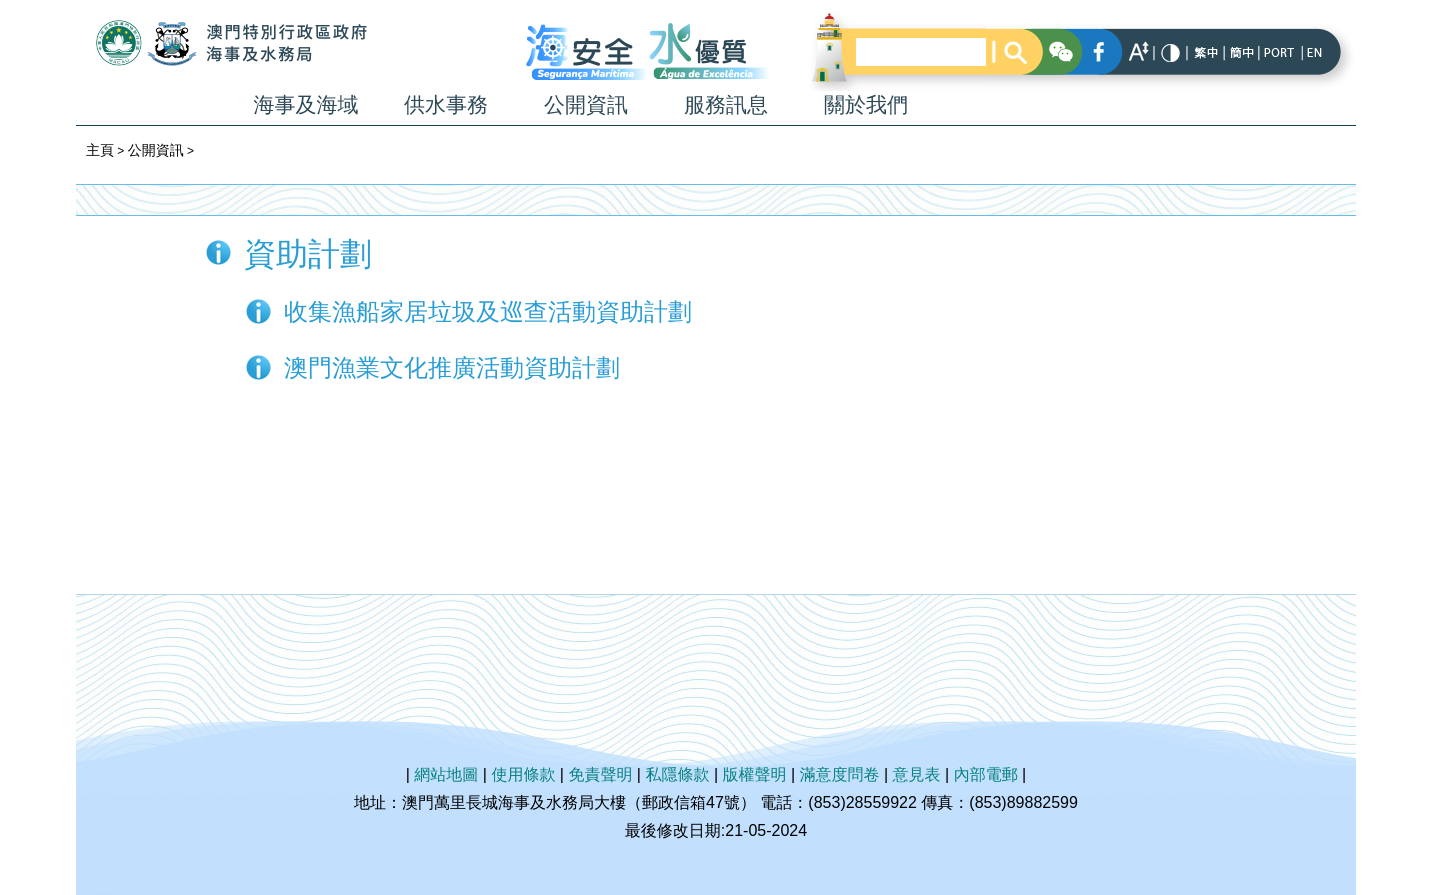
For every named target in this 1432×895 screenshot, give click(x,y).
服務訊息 (726, 104)
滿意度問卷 (840, 774)
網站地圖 (446, 774)
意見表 (917, 774)
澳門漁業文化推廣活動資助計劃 (452, 367)
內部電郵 (986, 774)
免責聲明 (600, 774)
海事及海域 (306, 104)
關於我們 (866, 104)
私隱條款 (677, 774)
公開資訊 (586, 104)
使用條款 (523, 774)
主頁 (100, 150)
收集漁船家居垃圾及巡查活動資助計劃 (488, 311)
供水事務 (446, 104)
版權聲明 (755, 774)
